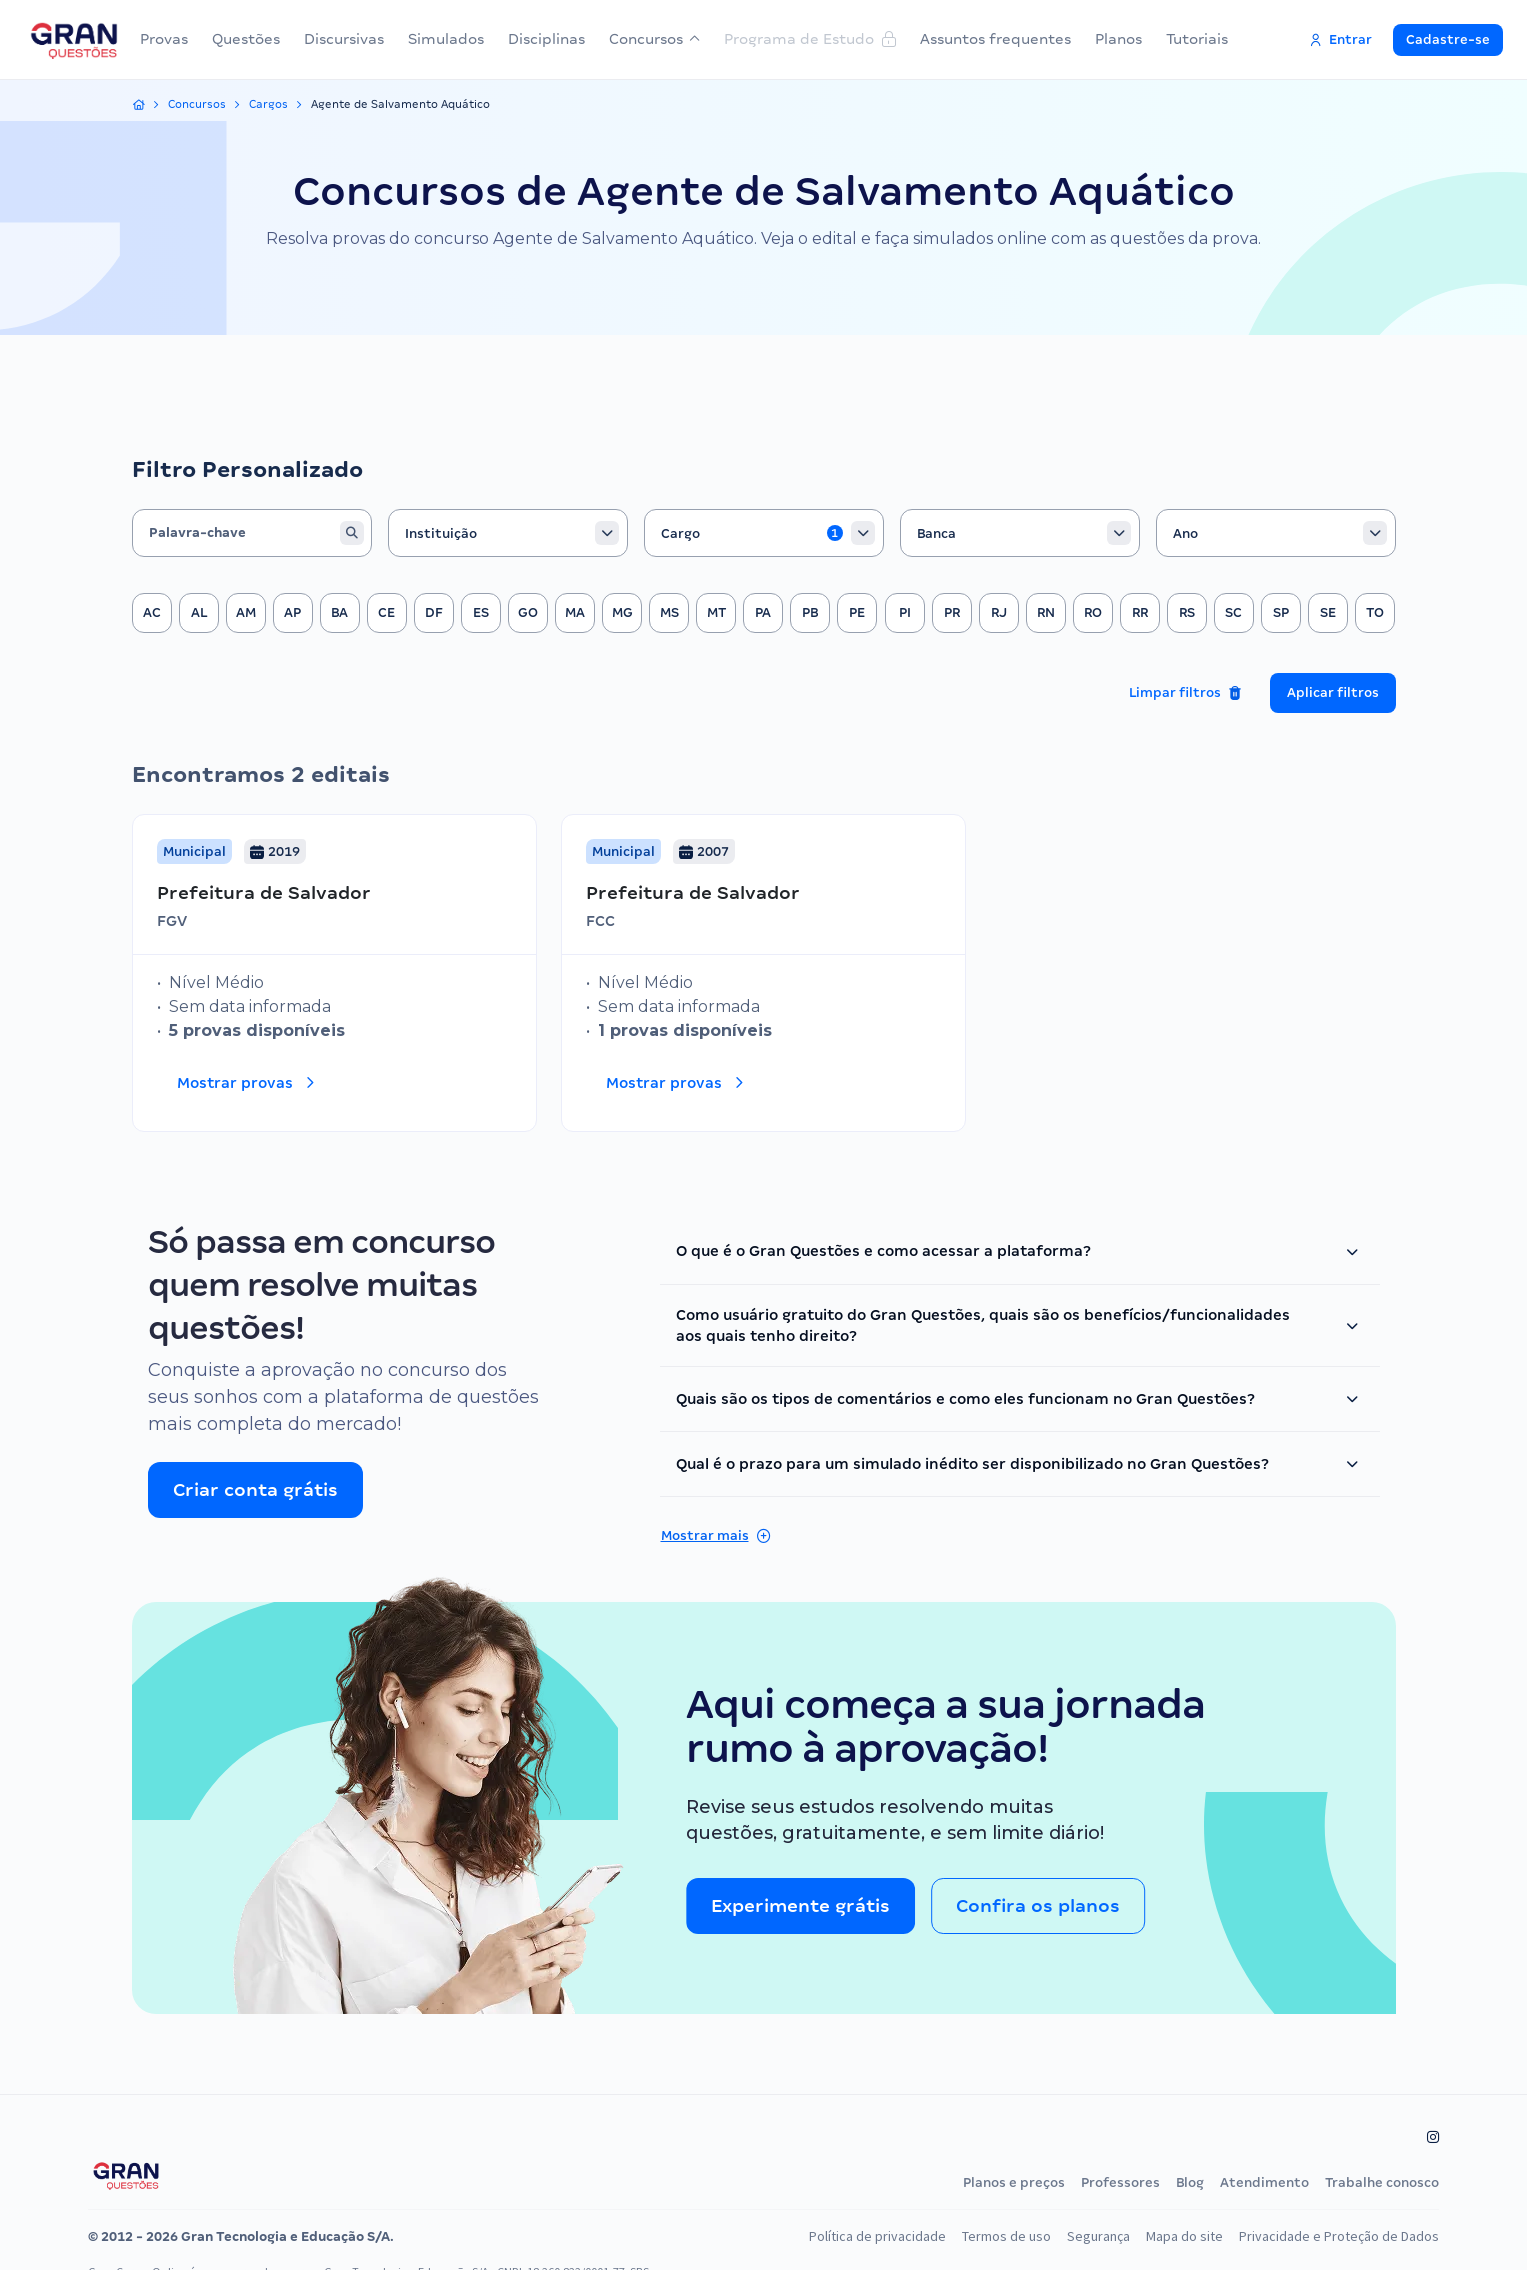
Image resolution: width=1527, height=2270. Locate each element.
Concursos (654, 39)
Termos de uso (989, 2236)
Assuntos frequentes (995, 39)
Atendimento (1264, 2182)
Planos (1118, 39)
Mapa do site (1174, 2236)
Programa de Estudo (810, 39)
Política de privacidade (856, 2236)
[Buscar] (352, 533)
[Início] (139, 105)
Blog (1190, 2182)
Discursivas (344, 39)
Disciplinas (546, 39)
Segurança (1085, 2236)
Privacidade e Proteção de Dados (1334, 2236)
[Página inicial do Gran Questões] (126, 2175)
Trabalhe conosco (1382, 2182)
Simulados (446, 39)
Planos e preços (1014, 2182)
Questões (246, 39)
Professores (1120, 2182)
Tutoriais (1197, 39)
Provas (164, 39)
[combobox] (508, 533)
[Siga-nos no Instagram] (1436, 2137)
